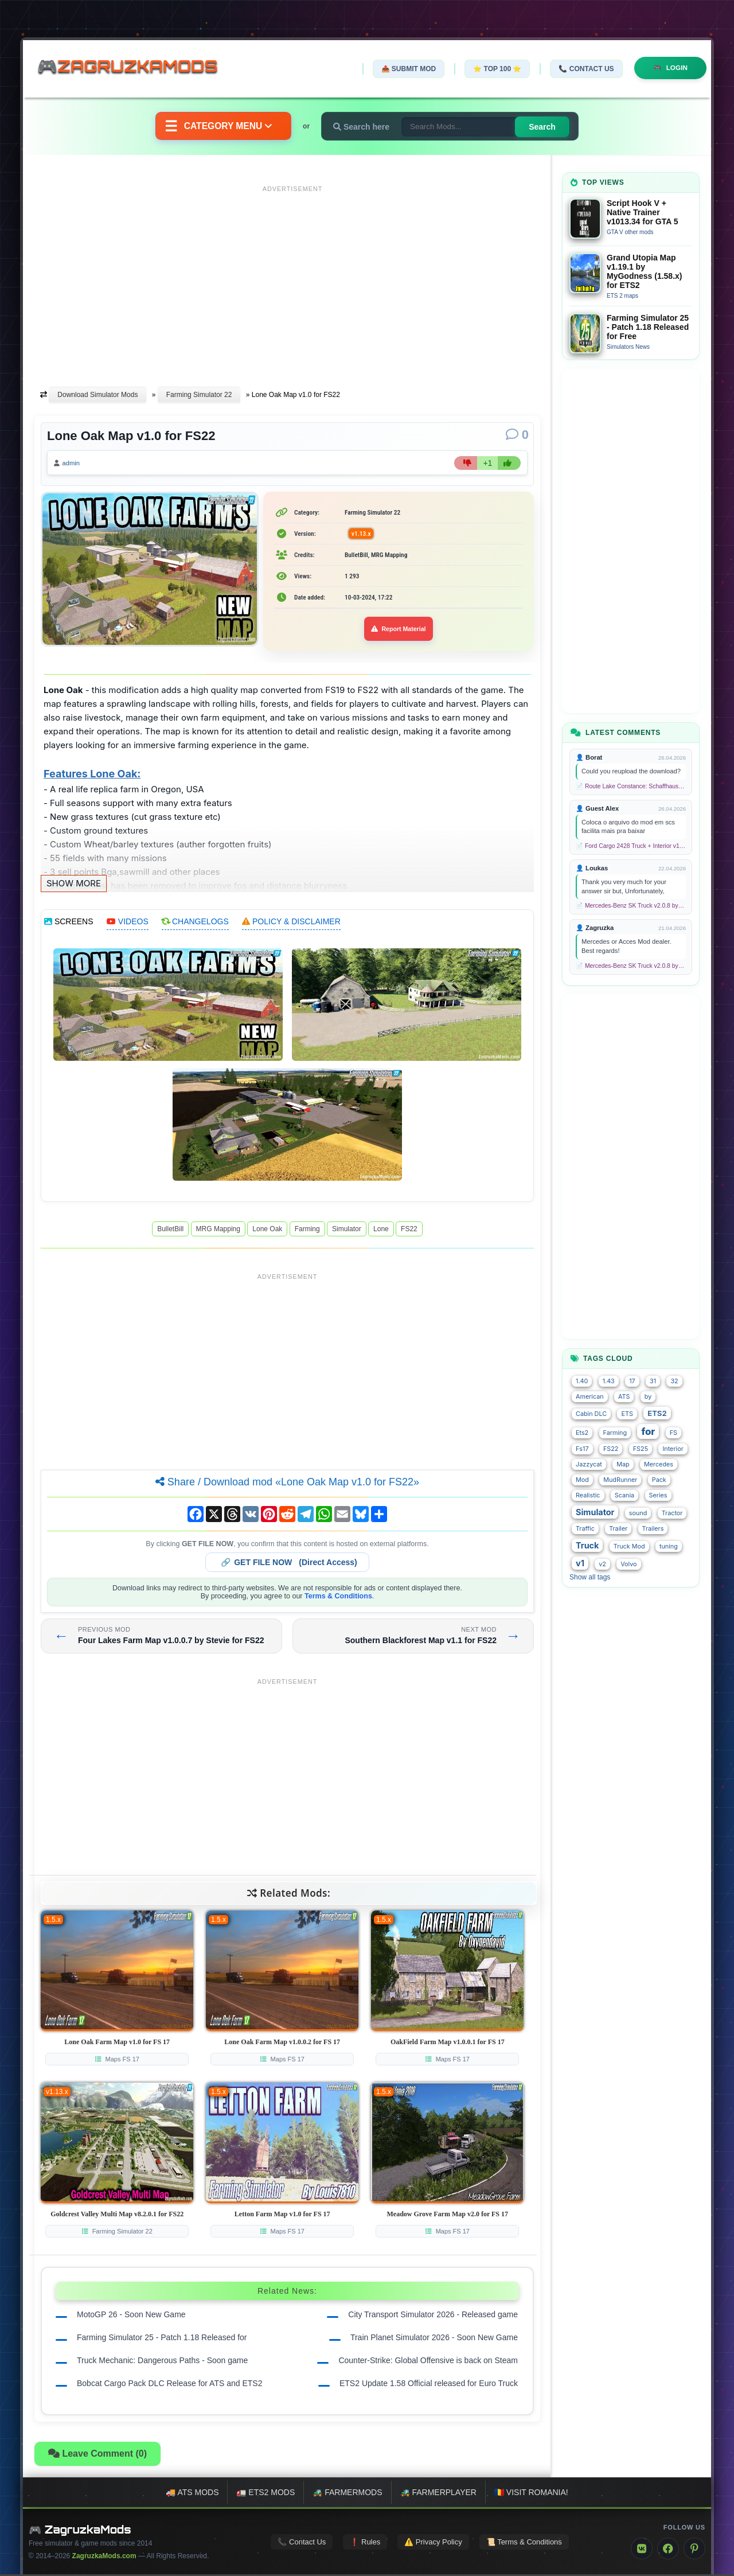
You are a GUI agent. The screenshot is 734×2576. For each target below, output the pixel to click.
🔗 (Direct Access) (289, 1564)
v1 (580, 1563)
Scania (624, 1495)
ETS (627, 1414)
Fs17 (582, 1449)
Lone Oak (267, 1231)
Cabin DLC (591, 1414)
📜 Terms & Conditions (524, 2543)
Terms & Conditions (338, 1598)
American (590, 1396)
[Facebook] (668, 2550)
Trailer (618, 1528)
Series (658, 1495)
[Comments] (517, 434)
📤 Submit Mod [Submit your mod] (406, 69)
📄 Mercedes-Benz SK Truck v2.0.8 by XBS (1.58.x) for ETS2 (631, 905)
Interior (672, 1449)
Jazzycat (589, 1464)
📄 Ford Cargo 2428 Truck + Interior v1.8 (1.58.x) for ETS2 (631, 846)
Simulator (346, 1231)
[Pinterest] (694, 2550)
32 (674, 1381)
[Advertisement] (292, 277)
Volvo (628, 1564)
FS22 (409, 1231)
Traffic (585, 1528)
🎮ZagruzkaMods (134, 68)
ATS (624, 1396)
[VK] (642, 2550)
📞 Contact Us (584, 69)
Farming (307, 1231)
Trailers (653, 1528)
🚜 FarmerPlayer (438, 2494)
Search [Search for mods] (544, 126)
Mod (582, 1480)
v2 (602, 1564)
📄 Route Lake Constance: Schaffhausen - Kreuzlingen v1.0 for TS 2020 (631, 786)
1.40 (582, 1381)
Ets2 (582, 1433)
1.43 (609, 1381)
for (648, 1431)
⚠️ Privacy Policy (433, 2543)
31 (653, 1381)
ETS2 (656, 1413)
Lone (381, 1231)
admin (73, 464)
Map (622, 1464)
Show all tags (589, 1577)
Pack (659, 1480)
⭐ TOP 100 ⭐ (495, 69)
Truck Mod (629, 1546)
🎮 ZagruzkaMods (80, 2531)
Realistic (588, 1495)
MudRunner (620, 1480)
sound (638, 1513)
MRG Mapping (218, 1231)
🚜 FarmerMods (347, 2494)
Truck (587, 1545)
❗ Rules (365, 2543)
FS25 (640, 1449)
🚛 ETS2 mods (265, 2494)
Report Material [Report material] (399, 630)
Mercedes (658, 1464)
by (648, 1396)
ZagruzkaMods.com (104, 2558)
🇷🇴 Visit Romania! (531, 2494)
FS (673, 1433)
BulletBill (170, 1231)
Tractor (672, 1513)
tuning (668, 1546)
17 (632, 1381)
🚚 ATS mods (192, 2494)
